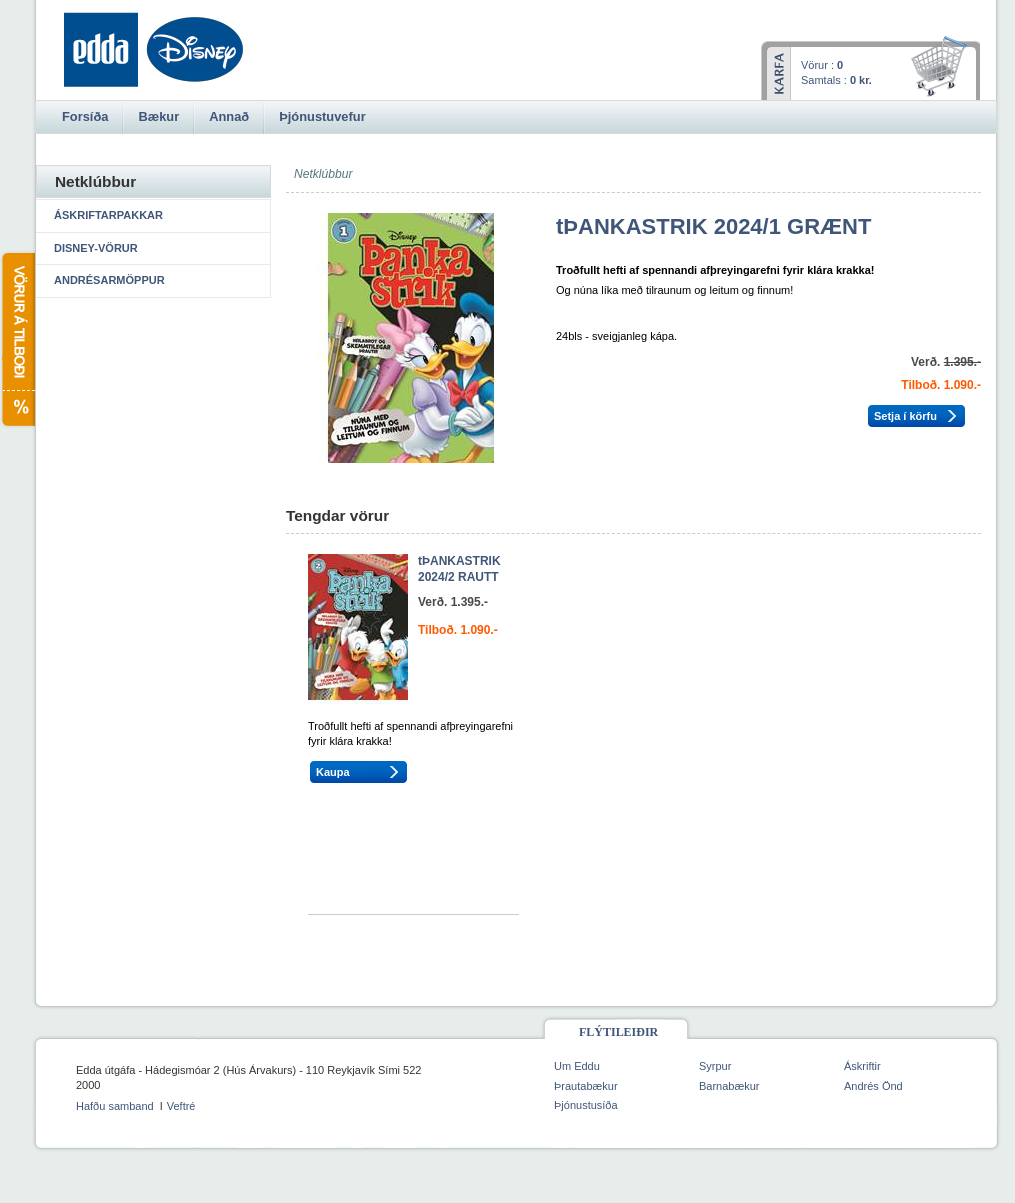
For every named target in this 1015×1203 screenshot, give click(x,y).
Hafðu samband (115, 1106)
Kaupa (333, 772)
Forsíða (85, 116)
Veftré (181, 1106)
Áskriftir (862, 1066)
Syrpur (715, 1066)
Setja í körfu (905, 416)
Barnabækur (729, 1086)
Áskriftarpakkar (108, 215)
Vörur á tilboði (17, 339)
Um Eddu (577, 1066)
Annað (229, 116)
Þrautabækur (586, 1086)
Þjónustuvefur (322, 116)
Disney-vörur (96, 248)
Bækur (158, 116)
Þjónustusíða (586, 1105)
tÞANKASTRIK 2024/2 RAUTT (459, 569)
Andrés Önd (873, 1086)
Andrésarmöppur (109, 280)
